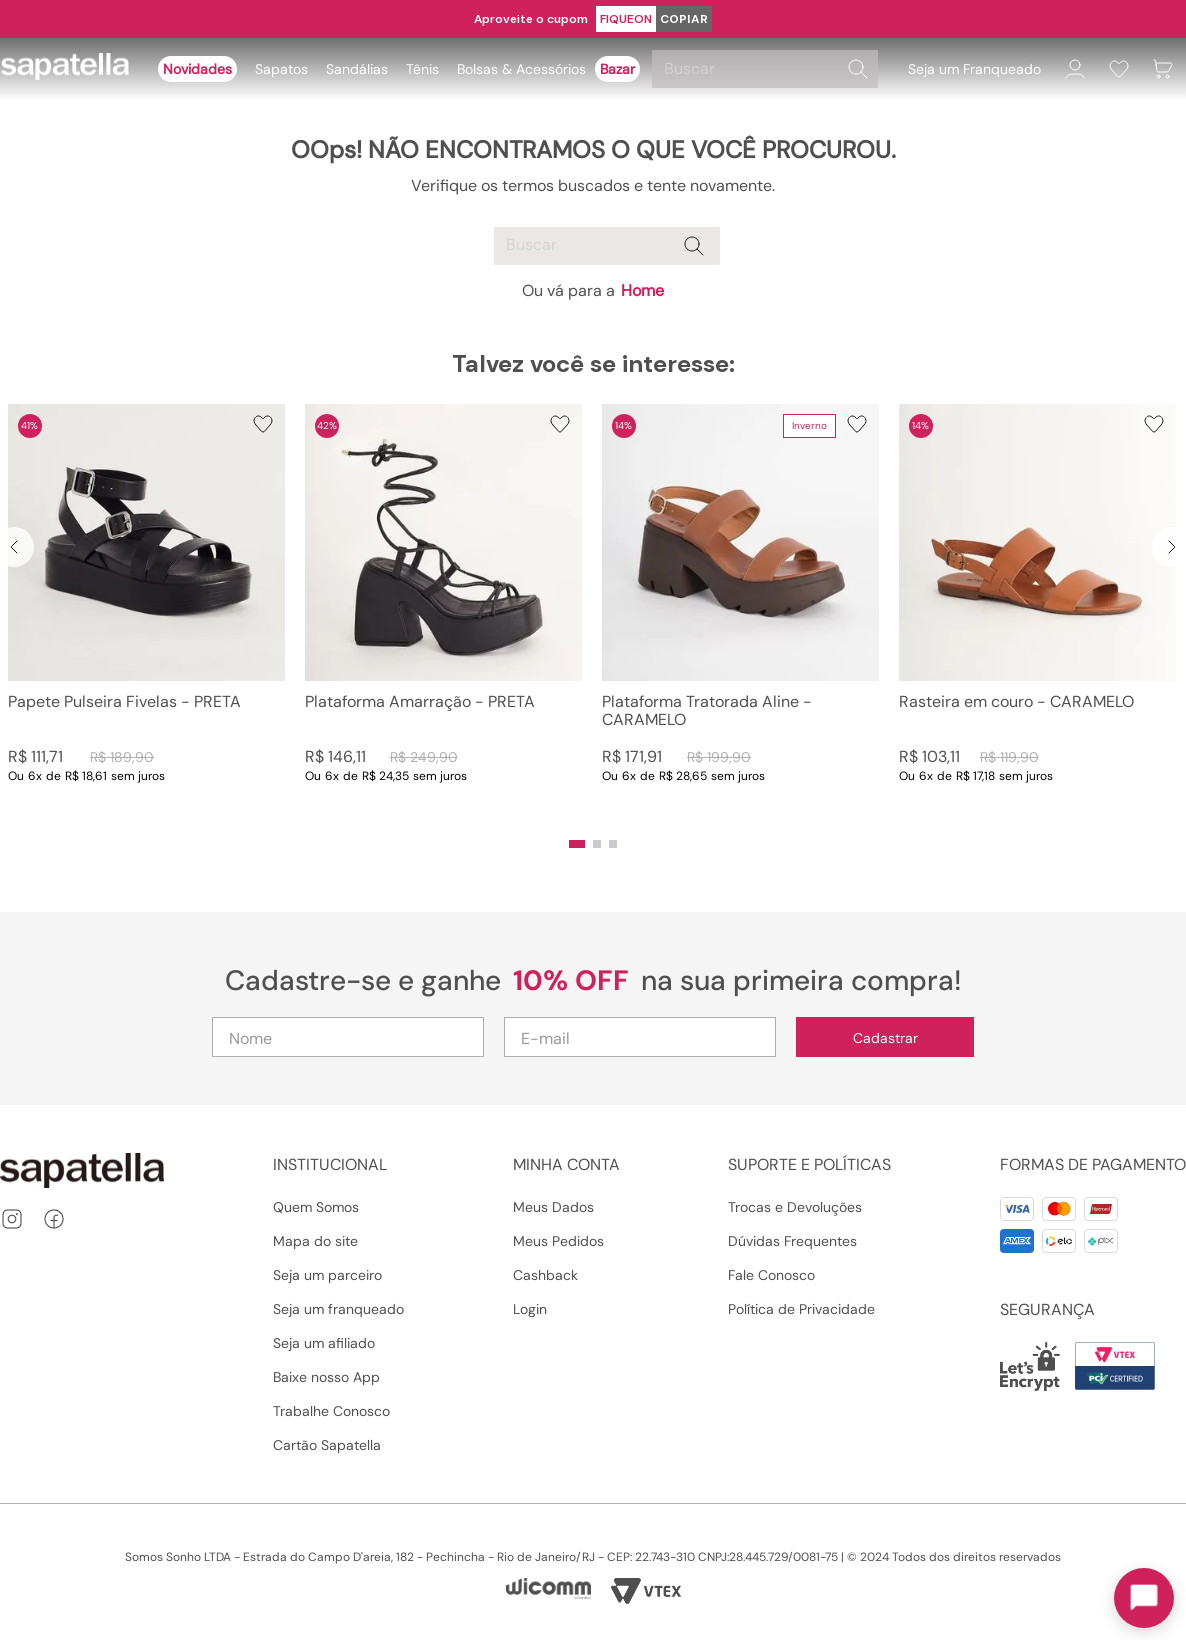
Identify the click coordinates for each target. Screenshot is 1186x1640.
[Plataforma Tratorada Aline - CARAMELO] (740, 614)
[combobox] (768, 69)
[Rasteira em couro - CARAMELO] (1037, 614)
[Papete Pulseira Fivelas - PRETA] (146, 614)
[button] (577, 844)
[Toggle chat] (1144, 1598)
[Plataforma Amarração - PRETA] (443, 614)
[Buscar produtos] (858, 69)
